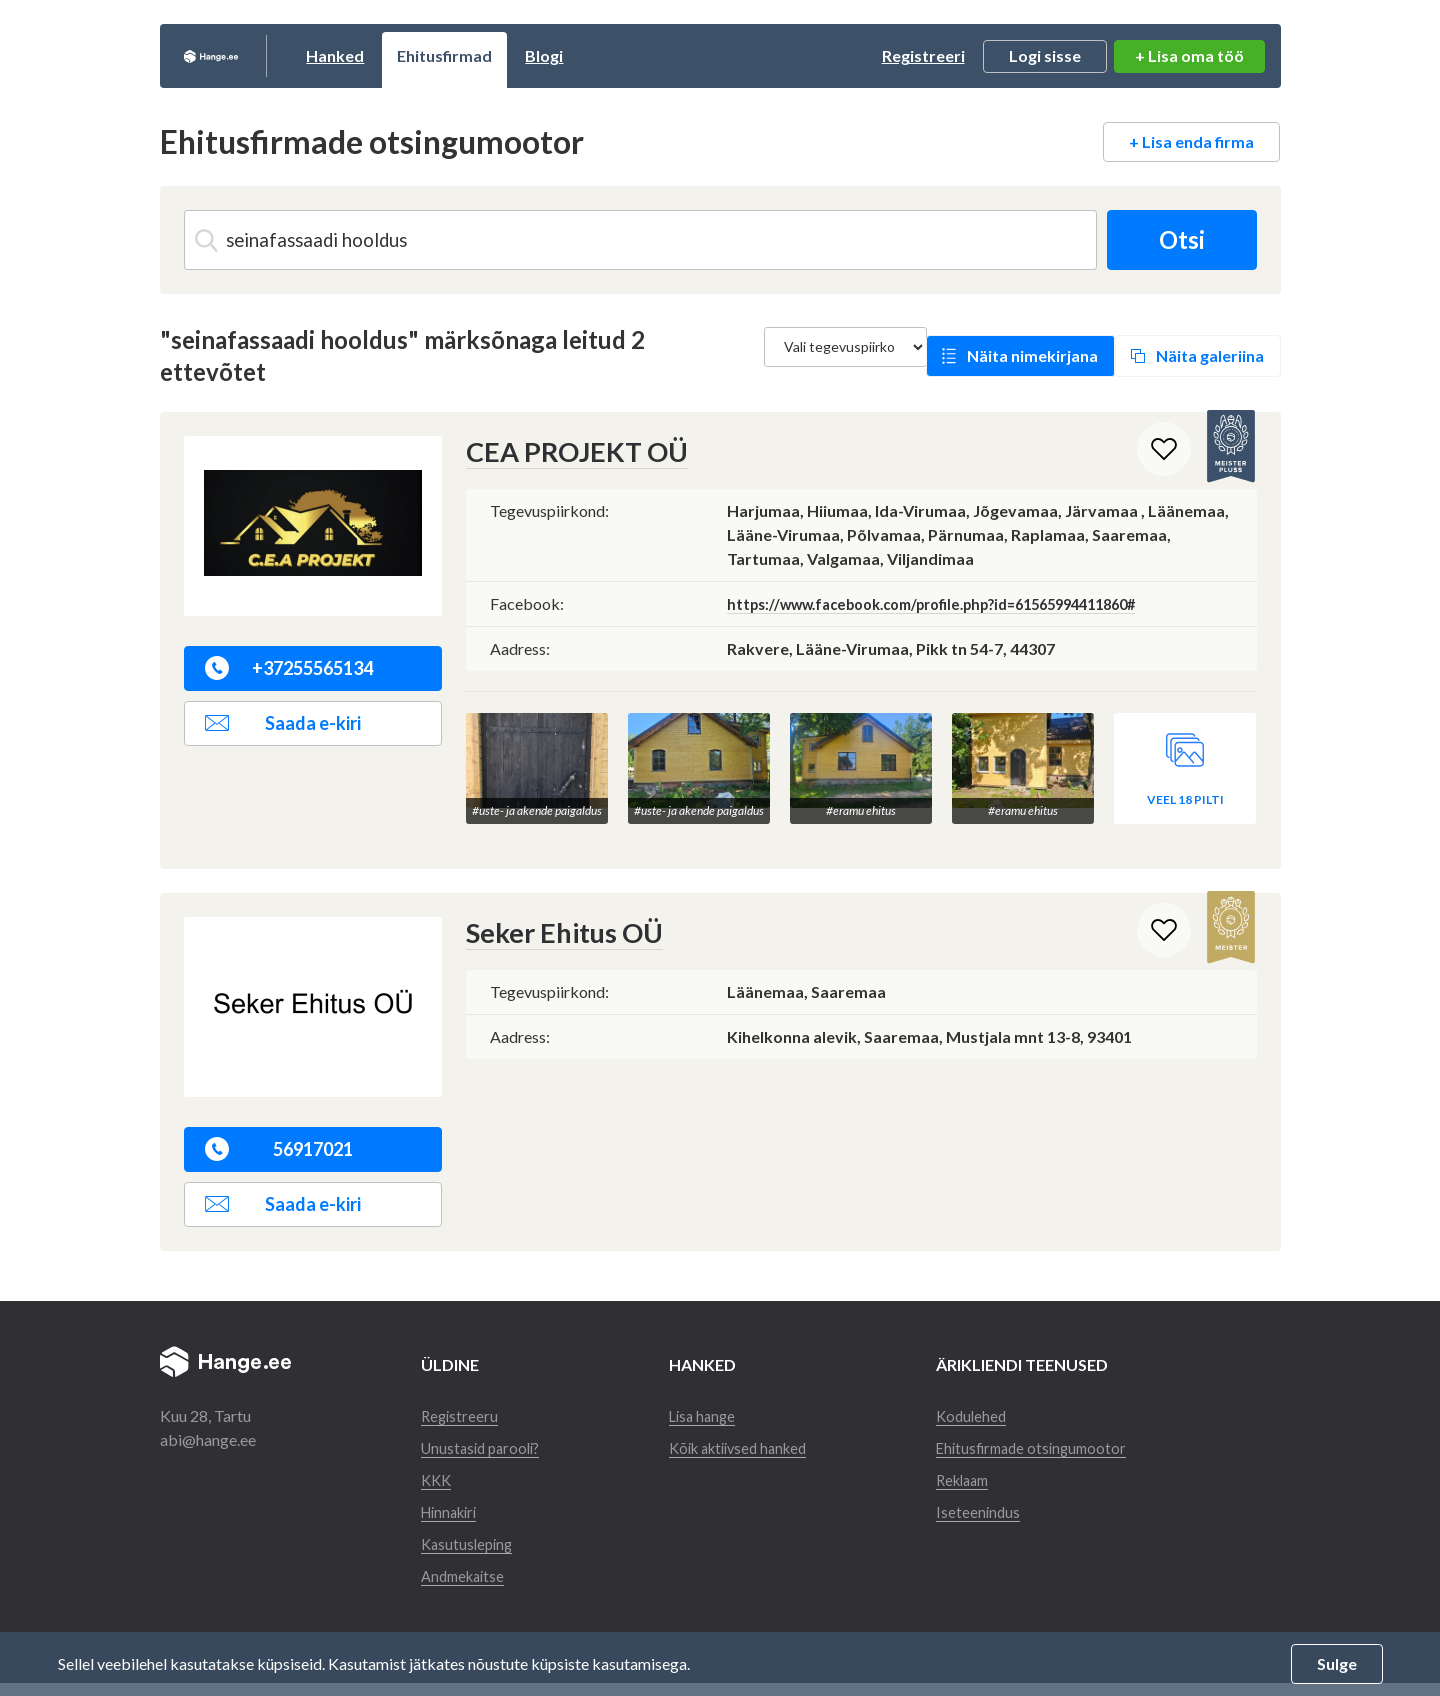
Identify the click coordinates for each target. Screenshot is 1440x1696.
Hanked (412, 55)
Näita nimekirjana (1032, 355)
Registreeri (923, 55)
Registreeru (461, 1404)
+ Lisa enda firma (1191, 141)
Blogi (621, 55)
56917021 (279, 1138)
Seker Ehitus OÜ (555, 921)
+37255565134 (289, 668)
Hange (249, 56)
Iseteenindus (997, 1524)
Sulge (1337, 1663)
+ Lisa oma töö (1189, 55)
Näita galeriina (1210, 355)
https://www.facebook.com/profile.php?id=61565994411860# (956, 602)
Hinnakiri (453, 1524)
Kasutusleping (469, 1556)
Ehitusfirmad (521, 55)
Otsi (1174, 239)
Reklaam (984, 1492)
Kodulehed (991, 1404)
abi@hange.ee (208, 1428)
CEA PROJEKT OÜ (566, 451)
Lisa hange (710, 1404)
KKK (437, 1492)
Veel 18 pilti (1185, 788)
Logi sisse (1045, 55)
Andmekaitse (466, 1588)
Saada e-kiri (283, 723)
